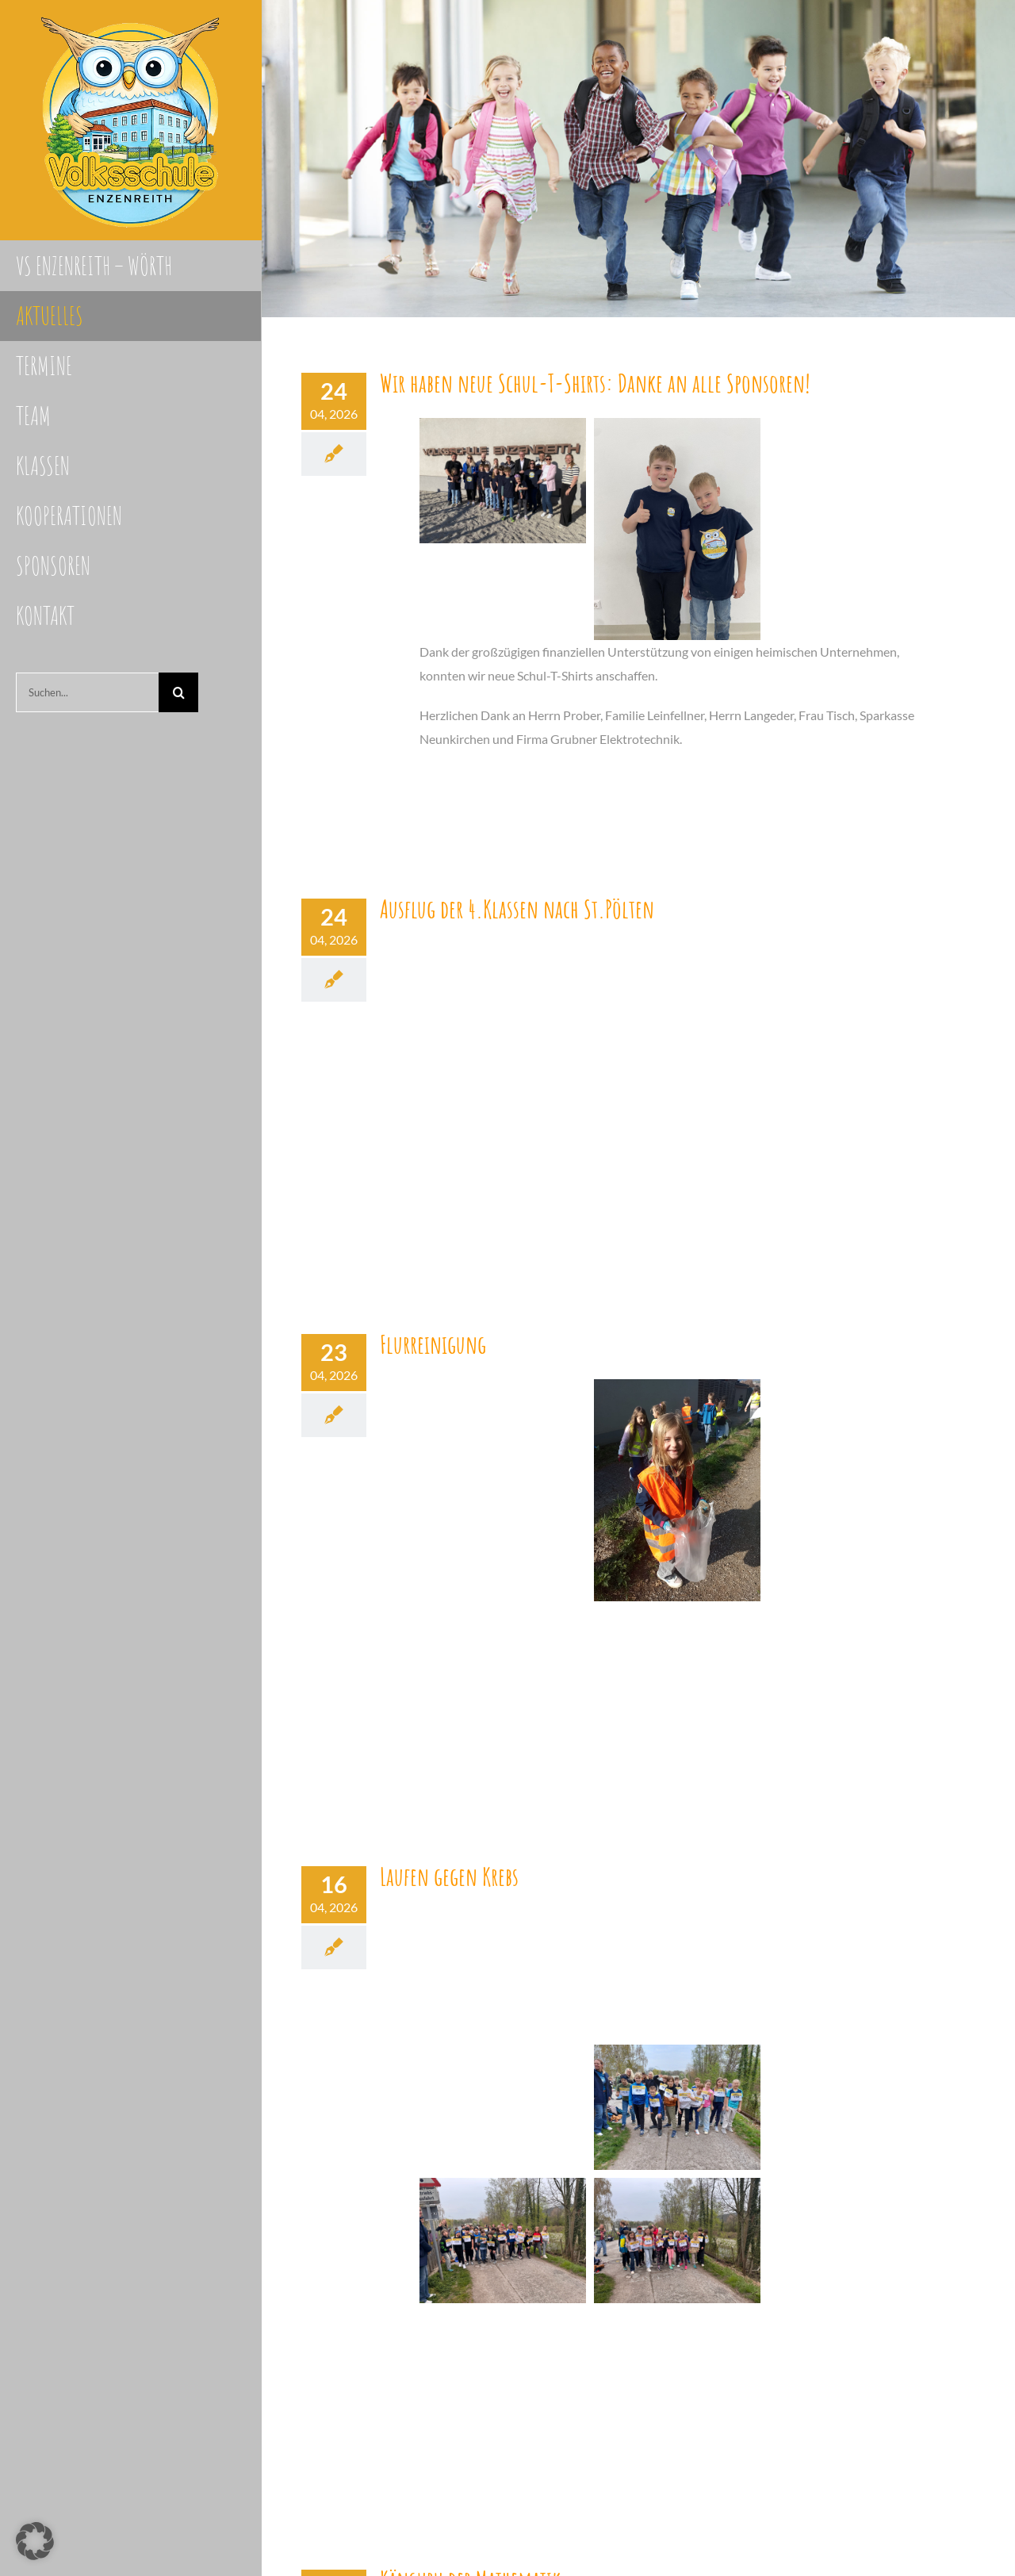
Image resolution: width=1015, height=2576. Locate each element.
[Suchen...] (87, 692)
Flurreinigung (433, 1344)
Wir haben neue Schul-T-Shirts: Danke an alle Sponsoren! (595, 382)
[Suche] (178, 692)
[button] (35, 2541)
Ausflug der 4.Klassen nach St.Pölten (517, 908)
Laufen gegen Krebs (449, 1876)
